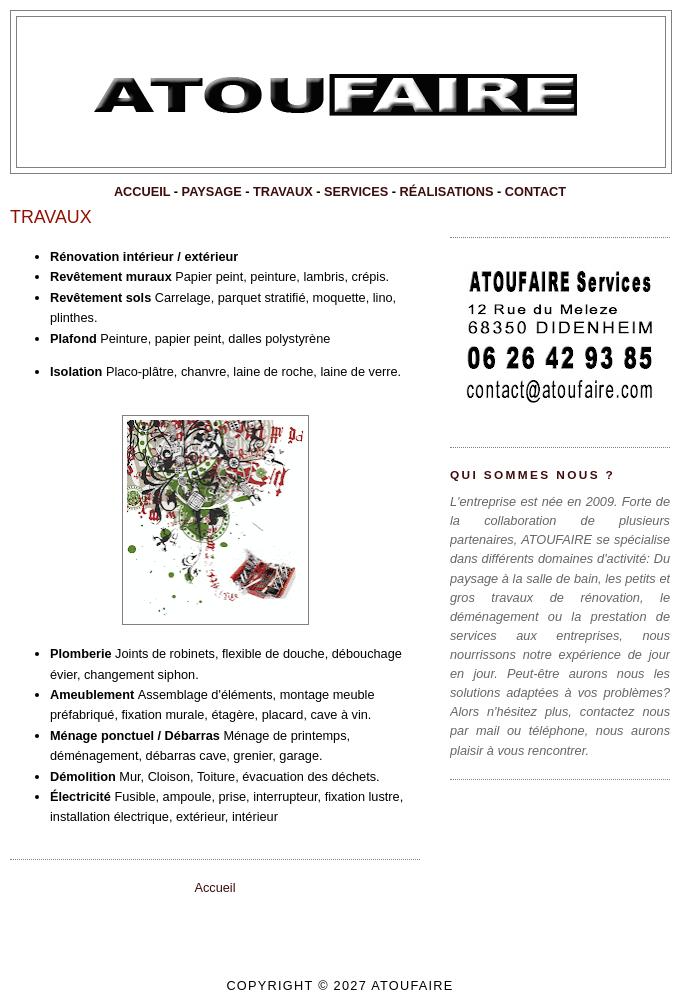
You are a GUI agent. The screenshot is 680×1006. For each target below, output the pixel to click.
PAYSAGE (212, 191)
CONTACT (535, 191)
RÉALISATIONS (447, 191)
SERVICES (356, 191)
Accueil (214, 887)
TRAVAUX (283, 191)
